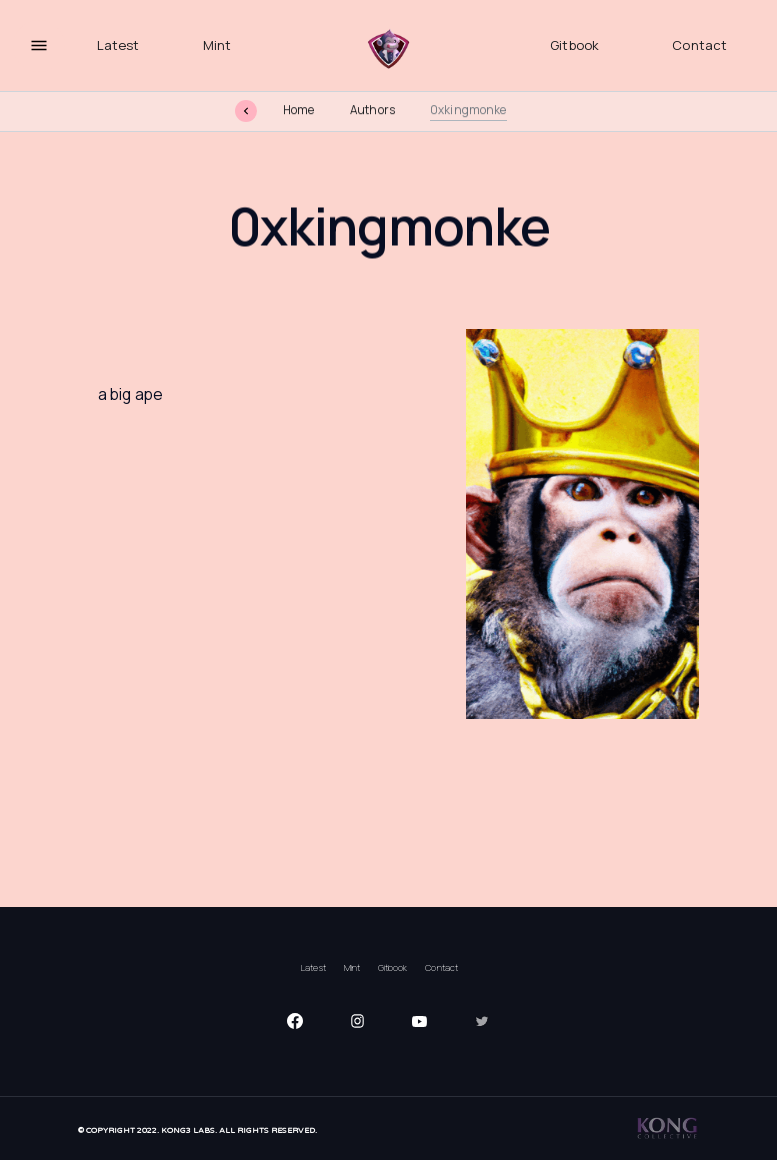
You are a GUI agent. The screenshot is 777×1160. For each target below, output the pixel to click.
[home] (389, 50)
